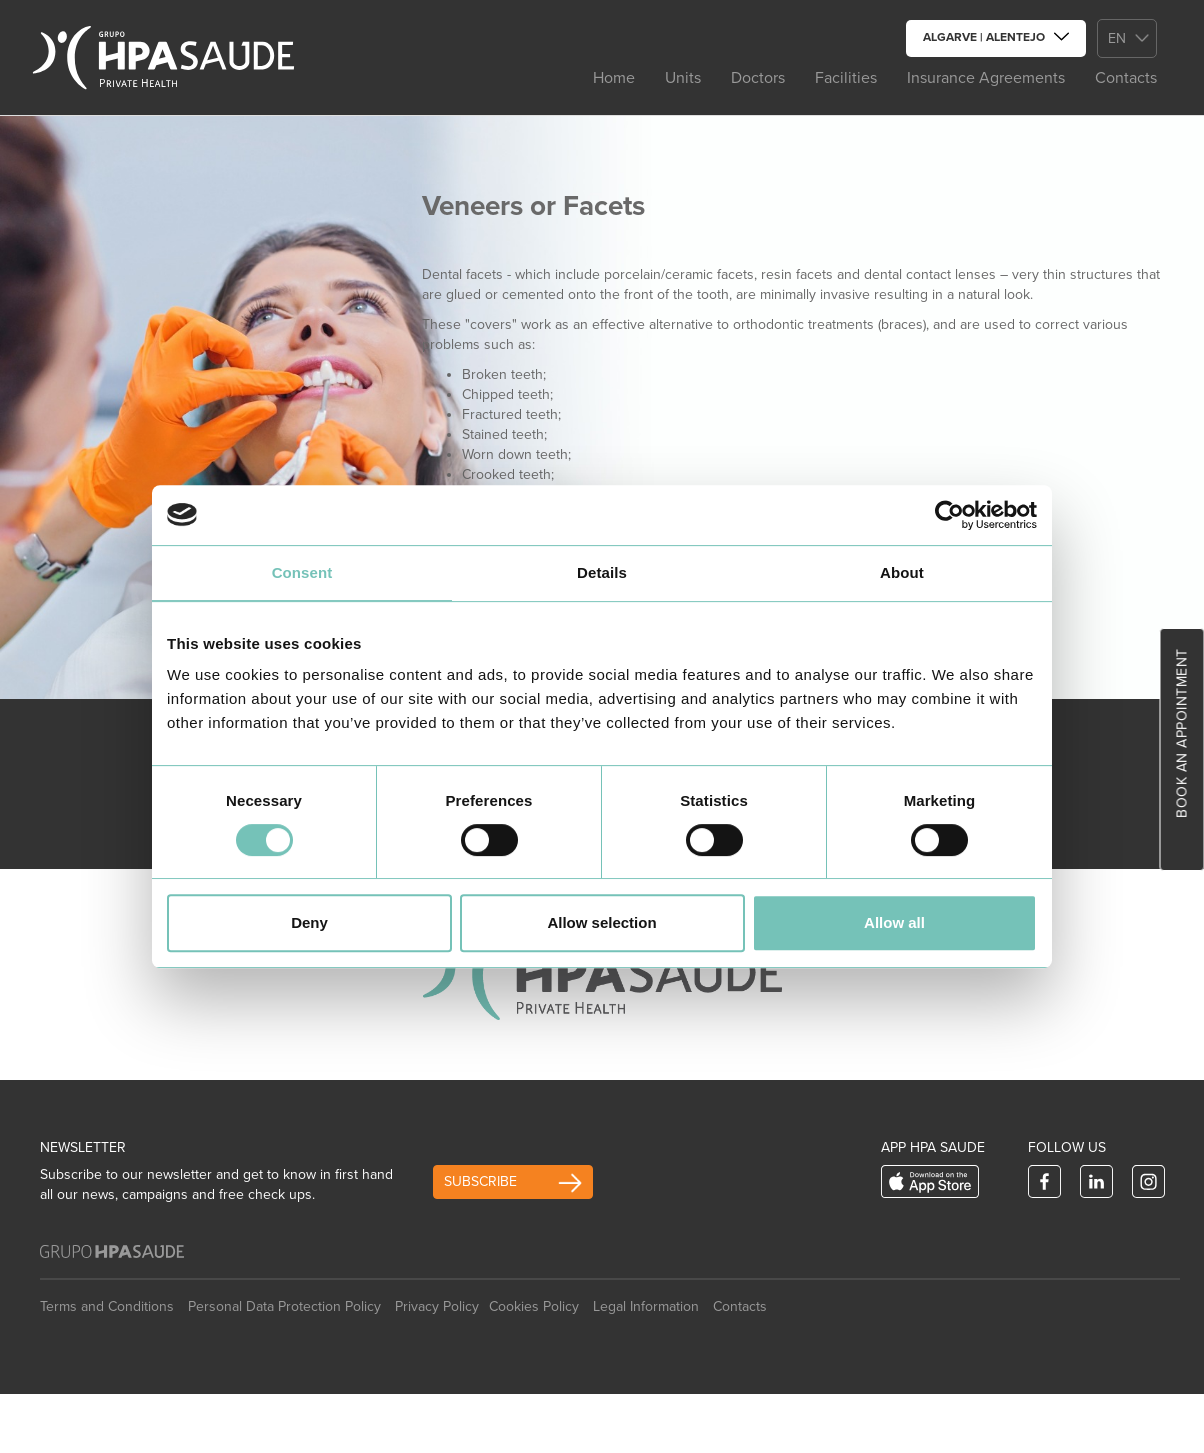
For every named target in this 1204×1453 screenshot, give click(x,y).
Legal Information (646, 1306)
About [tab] (902, 572)
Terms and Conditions (107, 1306)
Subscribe (480, 1181)
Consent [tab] (302, 572)
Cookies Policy (534, 1306)
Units (683, 78)
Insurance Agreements (986, 78)
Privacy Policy (437, 1306)
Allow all (894, 922)
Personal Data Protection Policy (284, 1306)
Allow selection (601, 922)
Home (614, 78)
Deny (309, 922)
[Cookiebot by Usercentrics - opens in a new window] (949, 515)
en (1117, 38)
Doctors (758, 78)
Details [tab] (602, 572)
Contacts (1126, 78)
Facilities (846, 78)
